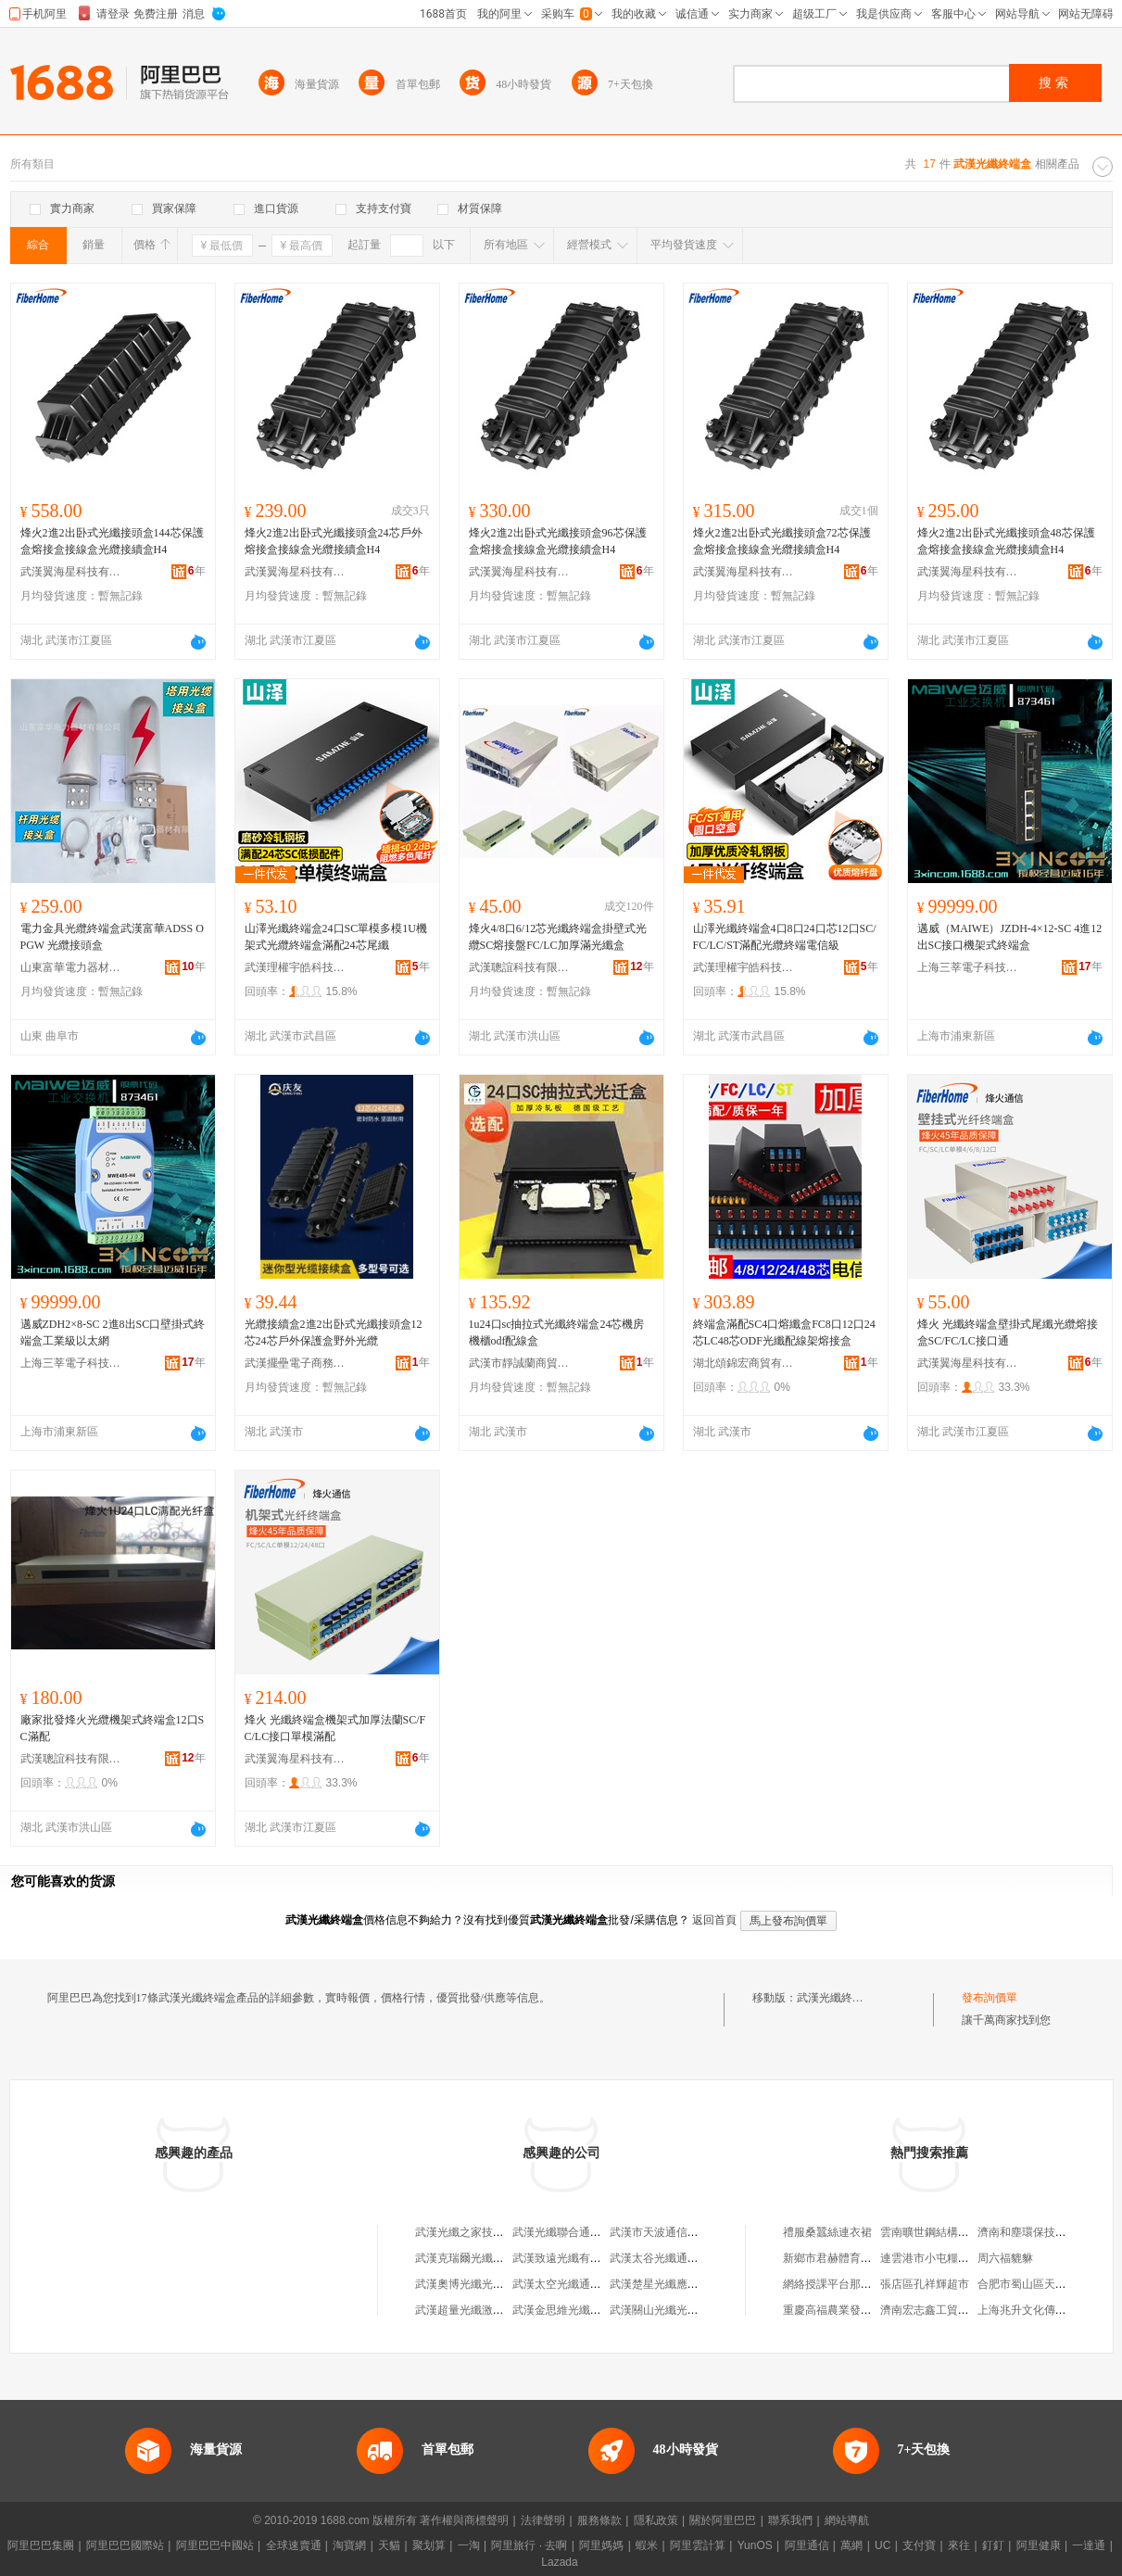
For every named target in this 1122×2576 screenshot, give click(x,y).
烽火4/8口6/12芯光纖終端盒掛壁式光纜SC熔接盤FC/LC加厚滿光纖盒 (558, 937)
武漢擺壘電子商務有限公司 (296, 1363)
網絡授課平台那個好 (833, 2284)
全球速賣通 (293, 2545)
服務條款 (599, 2520)
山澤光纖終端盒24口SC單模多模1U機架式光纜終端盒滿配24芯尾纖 (336, 937)
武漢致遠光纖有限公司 (568, 2258)
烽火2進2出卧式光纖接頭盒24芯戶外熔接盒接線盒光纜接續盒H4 (333, 541)
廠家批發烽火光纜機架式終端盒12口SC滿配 (112, 1728)
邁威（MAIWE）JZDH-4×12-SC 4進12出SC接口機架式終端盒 (1010, 937)
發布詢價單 (989, 1997)
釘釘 (993, 2545)
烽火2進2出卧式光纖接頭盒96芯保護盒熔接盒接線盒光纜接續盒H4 (558, 541)
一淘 (469, 2545)
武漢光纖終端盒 (836, 1997)
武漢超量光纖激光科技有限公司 (493, 2310)
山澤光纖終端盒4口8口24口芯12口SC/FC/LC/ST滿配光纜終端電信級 (784, 937)
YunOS (755, 2545)
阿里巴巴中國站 (215, 2545)
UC (882, 2545)
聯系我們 (790, 2520)
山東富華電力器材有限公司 (71, 967)
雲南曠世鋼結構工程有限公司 (952, 2232)
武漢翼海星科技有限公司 (71, 571)
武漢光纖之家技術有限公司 (481, 2232)
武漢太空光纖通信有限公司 (579, 2284)
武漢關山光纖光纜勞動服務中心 (687, 2310)
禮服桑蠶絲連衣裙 (827, 2232)
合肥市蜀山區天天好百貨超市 (1049, 2284)
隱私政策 (656, 2520)
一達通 (1088, 2545)
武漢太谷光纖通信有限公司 (676, 2258)
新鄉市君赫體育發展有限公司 (855, 2258)
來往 (959, 2545)
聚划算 (429, 2545)
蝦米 (647, 2545)
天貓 (389, 2545)
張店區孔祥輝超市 (924, 2284)
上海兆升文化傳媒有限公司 (1044, 2310)
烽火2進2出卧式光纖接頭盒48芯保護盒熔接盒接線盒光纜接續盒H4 (1006, 541)
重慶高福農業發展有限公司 (849, 2310)
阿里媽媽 (601, 2545)
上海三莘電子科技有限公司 (968, 967)
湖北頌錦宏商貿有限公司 (744, 1363)
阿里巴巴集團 (40, 2545)
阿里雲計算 (697, 2545)
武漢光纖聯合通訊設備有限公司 (590, 2232)
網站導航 (847, 2520)
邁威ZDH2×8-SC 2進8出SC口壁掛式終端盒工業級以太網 (113, 1332)
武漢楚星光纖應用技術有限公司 (687, 2284)
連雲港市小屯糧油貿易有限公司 (958, 2258)
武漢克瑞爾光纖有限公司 (476, 2258)
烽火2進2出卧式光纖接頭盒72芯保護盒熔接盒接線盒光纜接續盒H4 (782, 541)
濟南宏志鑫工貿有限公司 (941, 2310)
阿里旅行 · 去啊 (529, 2545)
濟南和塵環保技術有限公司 (1044, 2232)
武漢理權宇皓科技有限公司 (296, 967)
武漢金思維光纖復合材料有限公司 (595, 2310)
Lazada (559, 2562)
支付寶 (919, 2545)
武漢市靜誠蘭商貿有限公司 (520, 1363)
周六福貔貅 (1005, 2258)
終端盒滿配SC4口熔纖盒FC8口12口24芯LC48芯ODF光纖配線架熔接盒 (784, 1332)
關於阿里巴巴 (722, 2520)
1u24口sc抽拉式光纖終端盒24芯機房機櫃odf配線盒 (557, 1332)
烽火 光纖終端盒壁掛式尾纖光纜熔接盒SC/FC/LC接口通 (1007, 1332)
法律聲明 (543, 2520)
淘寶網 (349, 2545)
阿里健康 (1038, 2545)
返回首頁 (714, 1919)
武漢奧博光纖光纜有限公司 (481, 2284)
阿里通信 (807, 2545)
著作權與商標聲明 (464, 2520)
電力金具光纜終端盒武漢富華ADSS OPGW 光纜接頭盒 (112, 937)
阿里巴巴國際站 (125, 2545)
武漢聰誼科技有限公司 (520, 967)
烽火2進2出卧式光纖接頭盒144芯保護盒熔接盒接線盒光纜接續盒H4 (112, 541)
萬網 (851, 2545)
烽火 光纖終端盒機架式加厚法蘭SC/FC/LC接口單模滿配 (335, 1728)
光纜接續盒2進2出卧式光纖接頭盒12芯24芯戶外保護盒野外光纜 (333, 1332)
